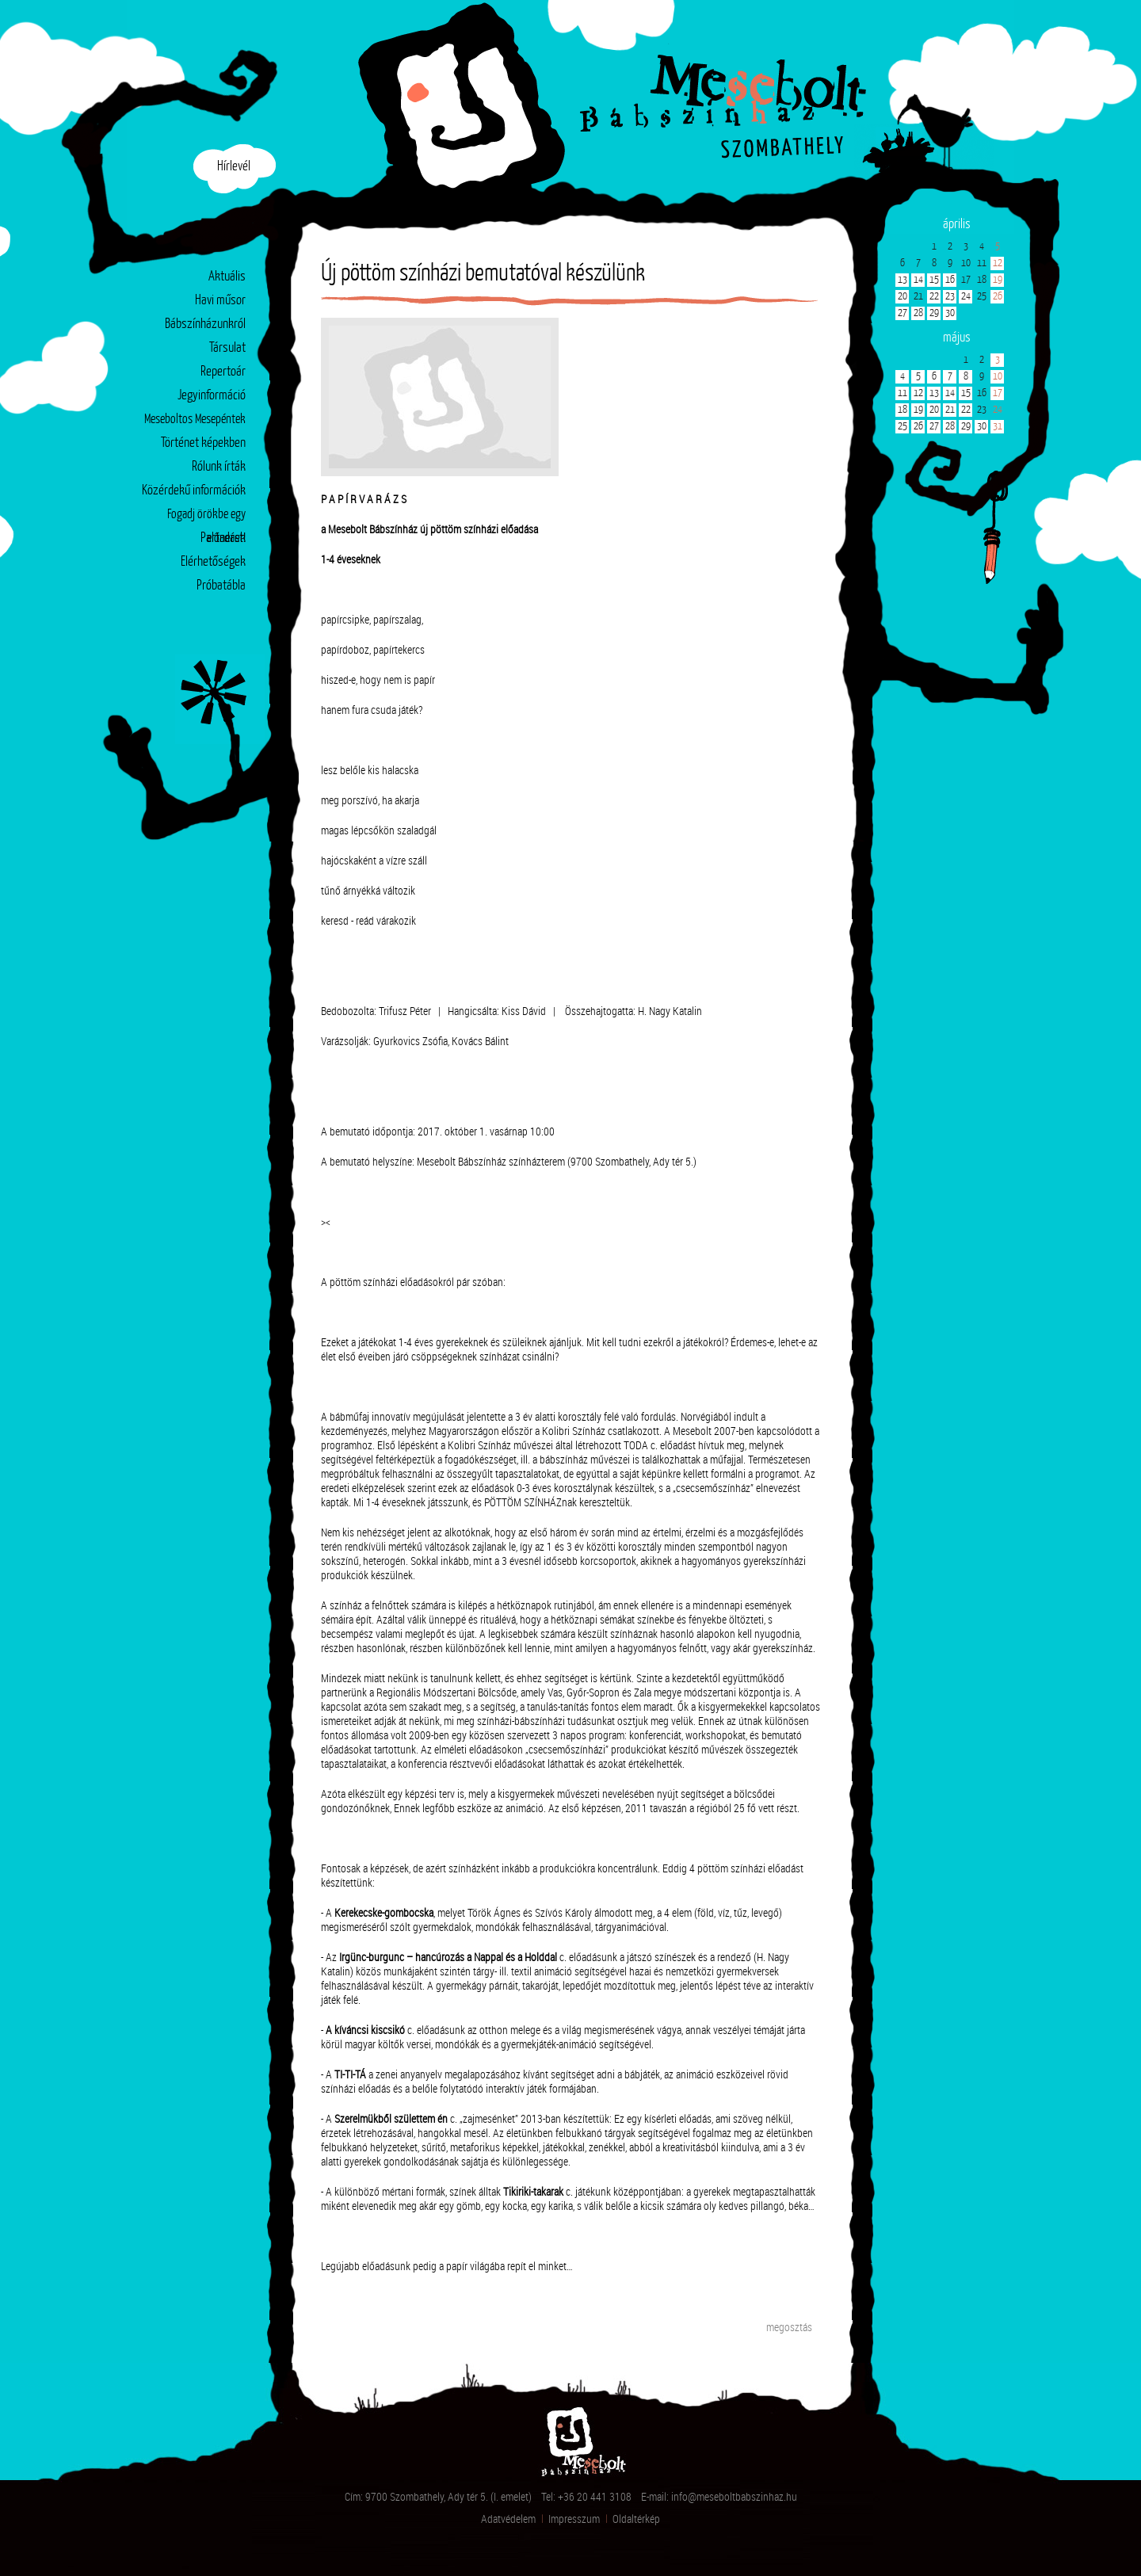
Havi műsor (220, 300)
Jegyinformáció (211, 396)
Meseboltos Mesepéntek (195, 420)
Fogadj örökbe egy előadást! (206, 518)
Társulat (227, 348)
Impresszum (574, 2518)
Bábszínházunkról (205, 324)
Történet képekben (203, 443)
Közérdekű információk (194, 491)
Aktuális (227, 277)
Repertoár (223, 372)
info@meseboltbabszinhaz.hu (734, 2496)
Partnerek (223, 538)
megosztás (789, 2326)
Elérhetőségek (213, 562)
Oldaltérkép (636, 2518)
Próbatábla (221, 586)
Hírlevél (233, 167)
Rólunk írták (219, 467)
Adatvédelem (508, 2518)
